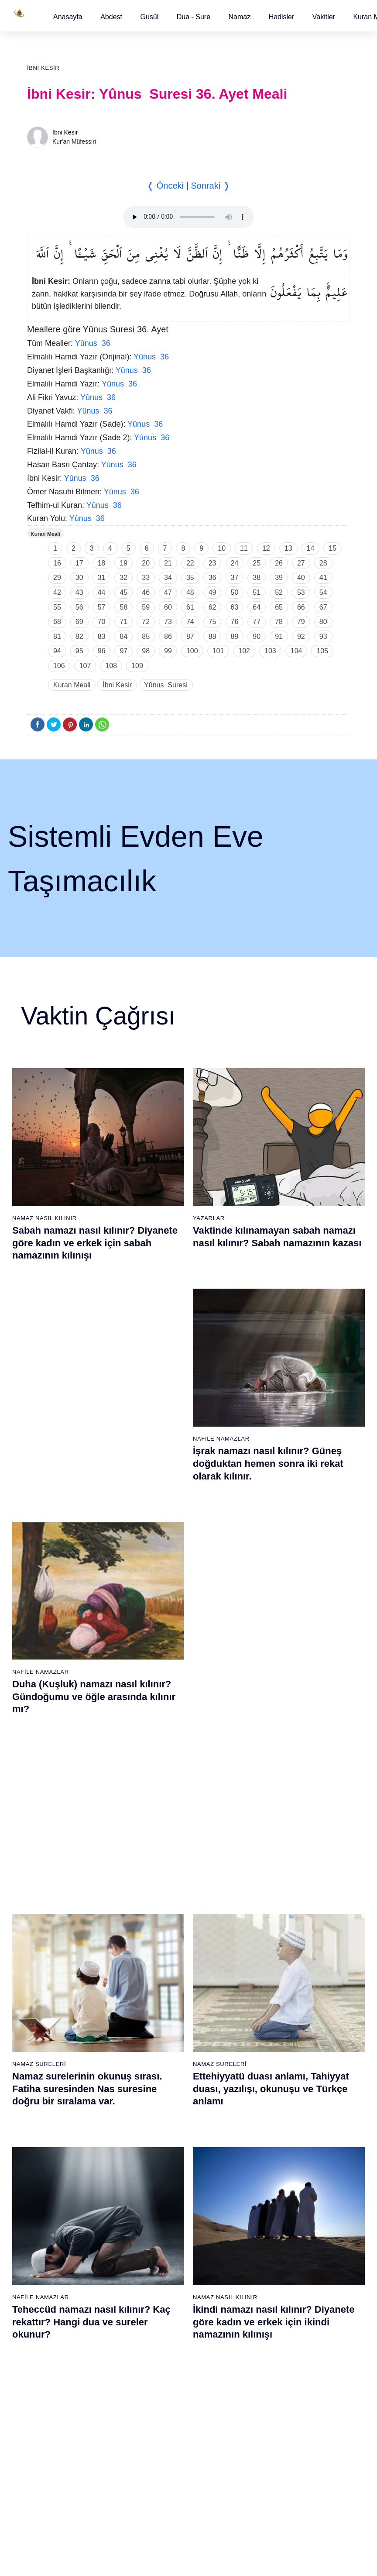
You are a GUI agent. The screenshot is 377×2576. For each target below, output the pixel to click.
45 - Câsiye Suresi (271, 2009)
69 (79, 621)
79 (301, 621)
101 (218, 651)
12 (266, 548)
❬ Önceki (165, 185)
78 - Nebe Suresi (164, 2231)
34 (168, 577)
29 (57, 577)
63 (235, 607)
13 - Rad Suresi (57, 2100)
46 (146, 592)
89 (235, 636)
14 (311, 548)
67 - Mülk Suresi (58, 2354)
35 (190, 577)
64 (256, 607)
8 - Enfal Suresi (56, 2024)
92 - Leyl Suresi (162, 2445)
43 (79, 592)
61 (190, 607)
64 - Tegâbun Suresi (63, 2308)
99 (168, 651)
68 (57, 621)
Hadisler (282, 17)
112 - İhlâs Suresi (270, 2461)
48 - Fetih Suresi (269, 2055)
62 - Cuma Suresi (59, 2277)
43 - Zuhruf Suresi (271, 1978)
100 (192, 651)
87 (190, 636)
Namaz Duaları (218, 1637)
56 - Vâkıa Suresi (270, 2177)
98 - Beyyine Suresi (273, 2247)
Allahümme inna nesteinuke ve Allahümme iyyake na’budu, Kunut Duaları (271, 1662)
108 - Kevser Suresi (273, 2400)
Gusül (149, 17)
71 (123, 621)
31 (102, 577)
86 (168, 636)
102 (244, 651)
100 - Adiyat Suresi (272, 2277)
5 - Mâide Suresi (58, 1978)
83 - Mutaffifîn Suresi (169, 2308)
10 (222, 548)
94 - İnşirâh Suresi (165, 2476)
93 (323, 636)
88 (212, 636)
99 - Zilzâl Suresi (269, 2262)
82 (79, 636)
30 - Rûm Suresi (163, 2070)
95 (79, 651)
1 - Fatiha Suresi (58, 1917)
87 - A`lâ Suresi (162, 2369)
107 (85, 665)
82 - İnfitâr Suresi (164, 2293)
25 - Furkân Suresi (166, 1993)
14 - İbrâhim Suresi (61, 2116)
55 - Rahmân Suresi (274, 2162)
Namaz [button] (240, 17)
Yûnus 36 (92, 343)
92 (301, 636)
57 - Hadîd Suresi (270, 2192)
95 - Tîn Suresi (161, 2491)
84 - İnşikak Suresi (166, 2323)
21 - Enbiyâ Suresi (166, 1932)
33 (146, 577)
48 (190, 592)
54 (323, 592)
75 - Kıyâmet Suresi (62, 2476)
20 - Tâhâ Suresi (163, 1917)
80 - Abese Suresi (165, 2262)
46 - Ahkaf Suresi (269, 2024)
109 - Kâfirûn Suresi (274, 2415)
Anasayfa (67, 17)
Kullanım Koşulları (191, 2560)
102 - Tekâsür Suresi (274, 2308)
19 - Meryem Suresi (62, 2192)
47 (168, 592)
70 (102, 621)
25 (256, 563)
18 (102, 563)
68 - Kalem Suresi (60, 2369)
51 (256, 592)
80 (323, 621)
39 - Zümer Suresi (270, 1917)
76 (235, 621)
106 (59, 665)
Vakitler (323, 17)
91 (279, 636)
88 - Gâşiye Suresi (166, 2384)
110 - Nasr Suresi (270, 2430)
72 (146, 621)
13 (288, 548)
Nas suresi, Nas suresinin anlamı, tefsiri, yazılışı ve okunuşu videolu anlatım (90, 1662)
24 (235, 563)
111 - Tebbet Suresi (273, 2445)
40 (301, 577)
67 (323, 607)
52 (279, 592)
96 (102, 651)
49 (212, 592)
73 (168, 621)
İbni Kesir (43, 68)
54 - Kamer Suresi (271, 2146)
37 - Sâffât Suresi (164, 2177)
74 (190, 621)
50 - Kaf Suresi (267, 2085)
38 (256, 577)
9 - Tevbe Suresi (58, 2039)
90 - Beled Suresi (164, 2415)
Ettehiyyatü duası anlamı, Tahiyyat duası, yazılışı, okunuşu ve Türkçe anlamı (271, 1452)
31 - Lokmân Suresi (167, 2085)
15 (332, 548)
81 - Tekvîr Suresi (164, 2277)
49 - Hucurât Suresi (273, 2070)
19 (123, 563)
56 (79, 607)
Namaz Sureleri (39, 1427)
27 (301, 563)
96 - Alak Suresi (268, 2216)
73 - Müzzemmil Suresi (67, 2445)
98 (146, 651)
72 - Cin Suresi (55, 2430)
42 (57, 592)
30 (79, 577)
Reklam (234, 2560)
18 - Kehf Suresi (57, 2177)
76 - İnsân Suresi (59, 2491)
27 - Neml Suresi (163, 2024)
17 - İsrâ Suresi (56, 2162)
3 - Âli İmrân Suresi (62, 1948)
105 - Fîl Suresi (267, 2354)
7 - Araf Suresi (54, 2009)
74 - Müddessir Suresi (64, 2461)
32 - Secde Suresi (165, 2100)
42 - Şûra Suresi (268, 1963)
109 (137, 665)
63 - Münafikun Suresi (64, 2293)
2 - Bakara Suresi (59, 1932)
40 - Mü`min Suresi (272, 1932)
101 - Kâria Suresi (271, 2293)
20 (146, 563)
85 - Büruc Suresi (163, 2338)
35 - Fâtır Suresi (162, 2146)
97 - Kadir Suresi (269, 2231)
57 (102, 607)
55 (57, 607)
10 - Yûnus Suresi (60, 2055)
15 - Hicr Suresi (57, 2131)
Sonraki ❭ (210, 185)
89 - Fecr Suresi (162, 2400)
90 (256, 636)
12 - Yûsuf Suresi (59, 2085)
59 (146, 607)
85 (146, 636)
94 (57, 651)
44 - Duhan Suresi (270, 1993)
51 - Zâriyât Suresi (271, 2100)
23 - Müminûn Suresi (169, 1963)
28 (323, 563)
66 (301, 607)
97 (123, 651)
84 (123, 636)
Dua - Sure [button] (193, 17)
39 (279, 577)
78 (279, 621)
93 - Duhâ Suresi (164, 2461)
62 (212, 607)
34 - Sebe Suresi (163, 2131)
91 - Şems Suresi (164, 2430)
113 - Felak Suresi (271, 2476)
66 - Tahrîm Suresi (60, 2338)
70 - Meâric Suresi (60, 2400)
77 (256, 621)
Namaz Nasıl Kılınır (44, 1218)
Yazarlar (209, 1218)
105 (322, 651)
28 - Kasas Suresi (164, 2039)
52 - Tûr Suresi (267, 2116)
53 (301, 592)
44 (102, 592)
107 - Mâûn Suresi (271, 2384)
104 (296, 651)
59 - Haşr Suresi (58, 2231)
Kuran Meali (45, 534)
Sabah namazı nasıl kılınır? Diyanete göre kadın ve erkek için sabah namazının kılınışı (95, 1243)
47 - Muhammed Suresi (278, 2039)
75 (212, 621)
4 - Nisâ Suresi (56, 1963)
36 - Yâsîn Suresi (164, 2162)
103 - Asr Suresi (268, 2323)
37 (235, 577)
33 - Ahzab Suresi (164, 2116)
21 (168, 563)
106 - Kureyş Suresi (273, 2369)
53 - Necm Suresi (270, 2131)
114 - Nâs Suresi (269, 2491)
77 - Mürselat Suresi (167, 2216)
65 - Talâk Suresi (58, 2323)
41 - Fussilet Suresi (273, 1948)
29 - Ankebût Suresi (167, 2055)
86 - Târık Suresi (163, 2354)
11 (244, 548)
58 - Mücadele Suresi (64, 2216)
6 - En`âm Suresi (58, 1993)
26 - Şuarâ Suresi (164, 2009)
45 (123, 592)
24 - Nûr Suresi (161, 1978)
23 (212, 563)
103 (270, 651)
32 (123, 577)
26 (279, 563)
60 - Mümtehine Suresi (65, 2247)
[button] (67, 17)
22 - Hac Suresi (161, 1948)
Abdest (111, 17)
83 (102, 636)
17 (79, 563)
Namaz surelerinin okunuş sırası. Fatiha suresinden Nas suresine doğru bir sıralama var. (87, 1452)
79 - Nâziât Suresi (165, 2247)
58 (123, 607)
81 (57, 636)
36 (212, 577)
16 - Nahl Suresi (57, 2146)
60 (168, 607)
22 (190, 563)
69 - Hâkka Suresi (60, 2384)
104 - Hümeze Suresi (275, 2338)
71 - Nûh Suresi (57, 2415)
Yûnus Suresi (166, 685)
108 (111, 665)
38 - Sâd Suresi (162, 2192)
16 (57, 563)
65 (279, 607)
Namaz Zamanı (343, 2560)
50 (235, 592)
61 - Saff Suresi (57, 2262)
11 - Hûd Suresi (57, 2070)
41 (323, 577)
